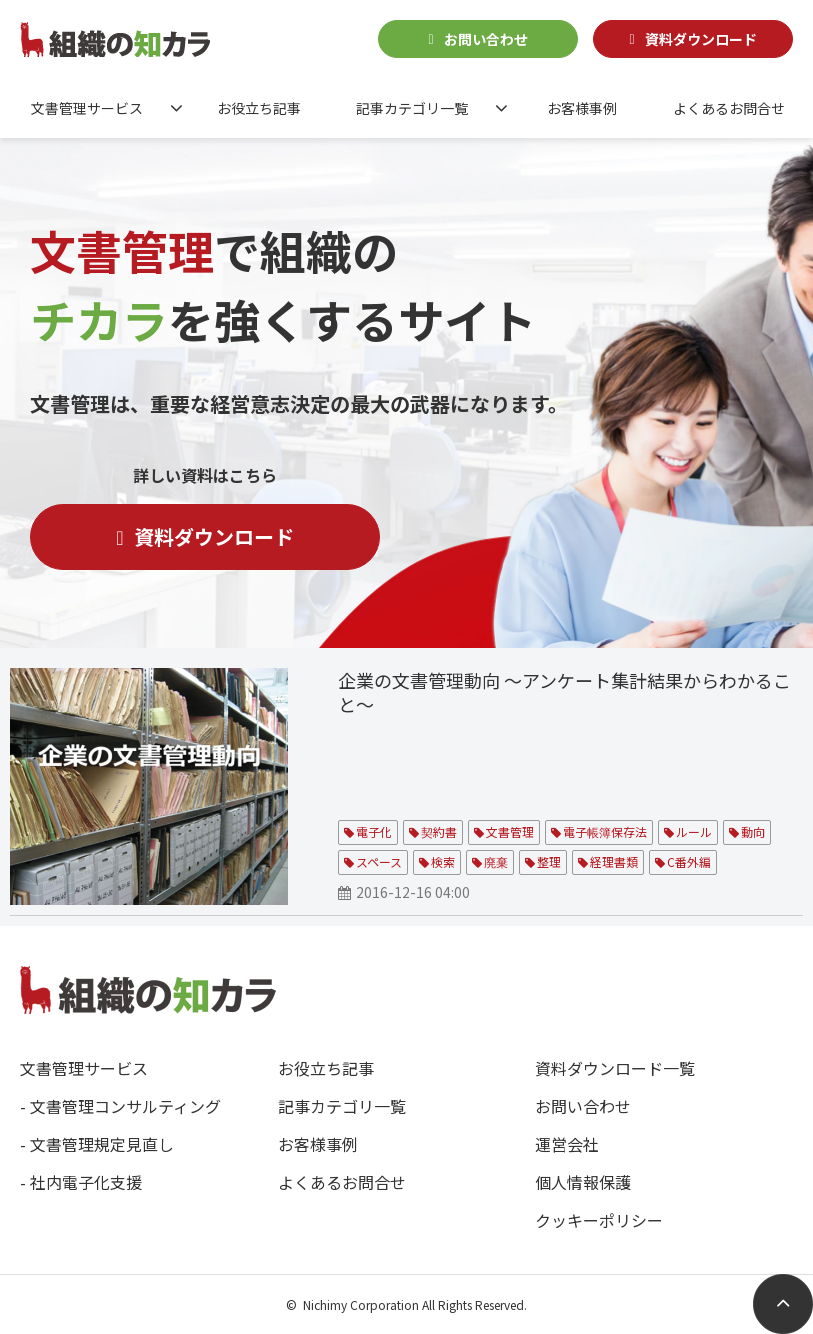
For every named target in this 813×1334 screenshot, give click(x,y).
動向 (753, 831)
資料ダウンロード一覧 (615, 1068)
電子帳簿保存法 (605, 831)
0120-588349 (342, 37)
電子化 (374, 831)
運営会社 (567, 1144)
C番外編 (689, 861)
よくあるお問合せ (729, 108)
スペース (379, 861)
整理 (549, 861)
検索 (443, 861)
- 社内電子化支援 (81, 1182)
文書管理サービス (87, 108)
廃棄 (496, 861)
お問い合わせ (486, 39)
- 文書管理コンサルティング (120, 1106)
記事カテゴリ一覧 (412, 108)
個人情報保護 (583, 1182)
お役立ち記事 (259, 108)
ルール (694, 831)
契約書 (439, 831)
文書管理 (510, 831)
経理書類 (614, 861)
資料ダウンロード (701, 39)
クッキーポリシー (599, 1220)
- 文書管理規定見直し (97, 1144)
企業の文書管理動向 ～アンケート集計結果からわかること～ (564, 692)
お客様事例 (582, 108)
